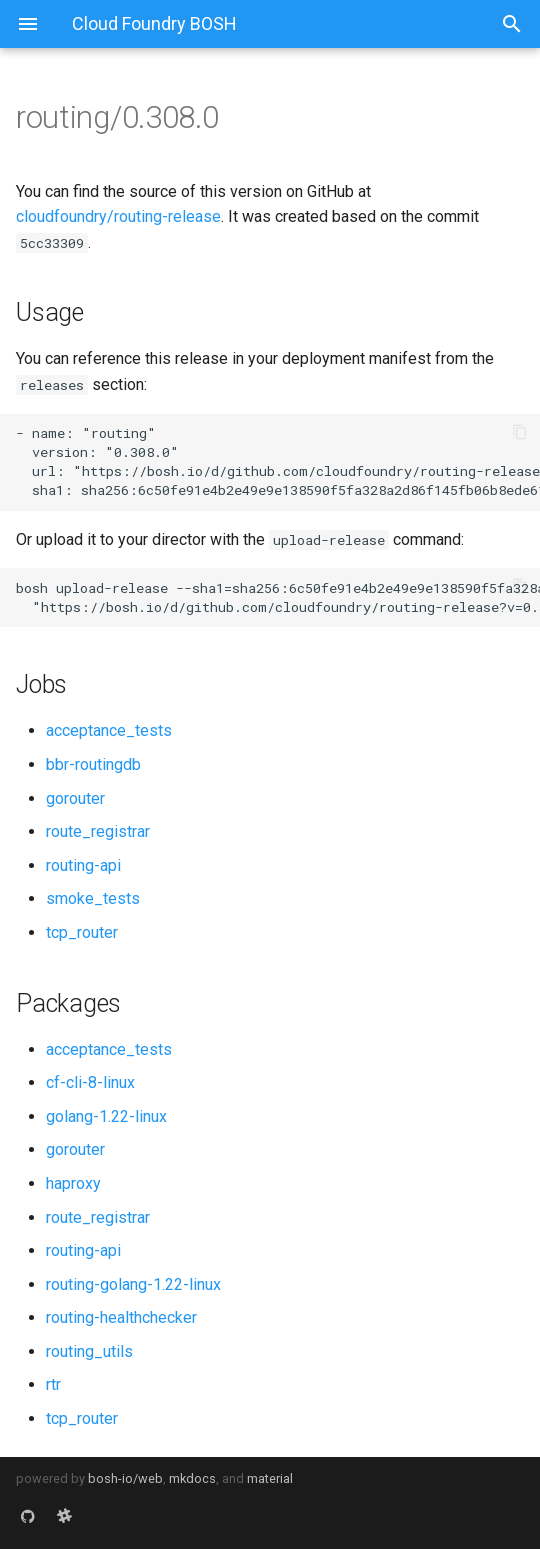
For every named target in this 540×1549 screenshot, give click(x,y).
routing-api (83, 865)
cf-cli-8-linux (90, 1082)
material (270, 1478)
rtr (53, 1384)
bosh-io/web (125, 1478)
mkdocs (192, 1478)
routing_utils (89, 1351)
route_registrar (98, 831)
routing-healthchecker (121, 1317)
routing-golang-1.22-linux (133, 1284)
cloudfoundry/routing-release (118, 216)
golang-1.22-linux (106, 1116)
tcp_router (82, 932)
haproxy (73, 1183)
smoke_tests (93, 898)
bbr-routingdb (93, 764)
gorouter (75, 798)
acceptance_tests (109, 730)
